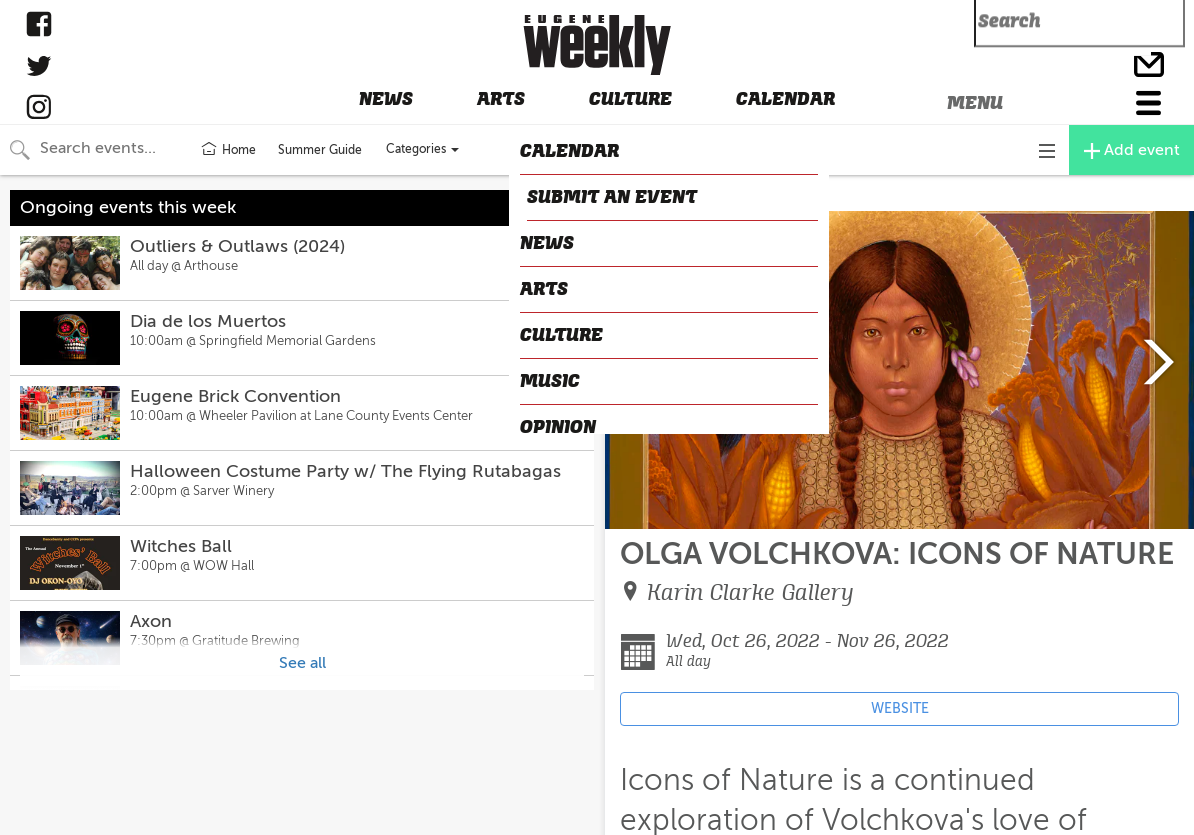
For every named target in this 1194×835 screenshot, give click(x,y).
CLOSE (635, 194)
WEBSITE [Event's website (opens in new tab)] (900, 708)
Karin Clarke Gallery (750, 592)
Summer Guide (320, 150)
